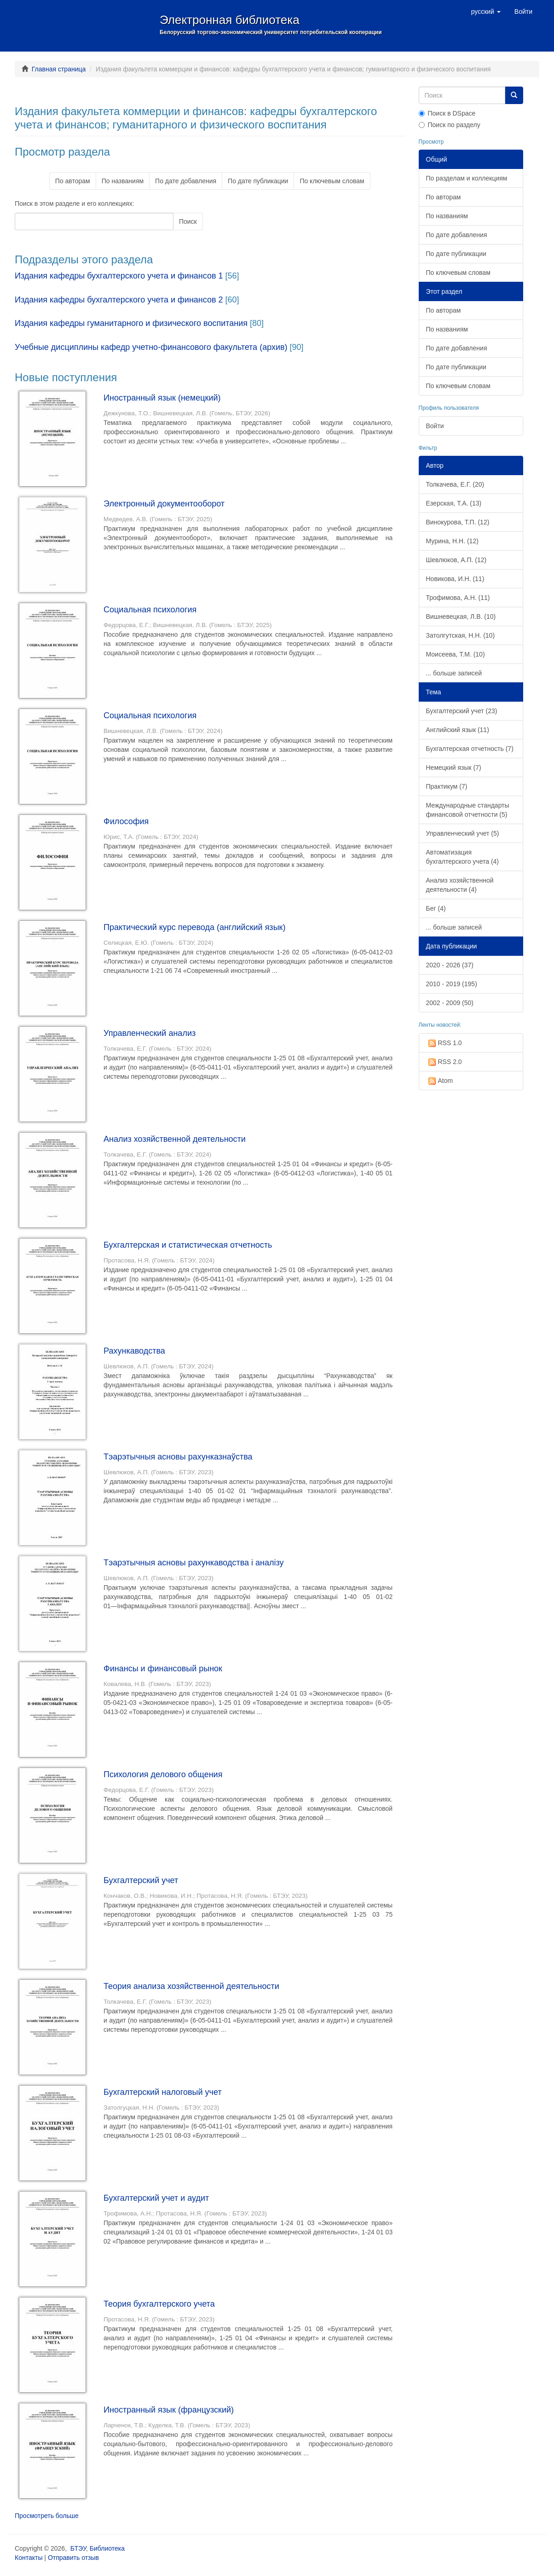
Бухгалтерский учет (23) (461, 711)
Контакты (28, 2557)
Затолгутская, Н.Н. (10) (460, 635)
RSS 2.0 (444, 1062)
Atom (439, 1081)
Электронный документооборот (164, 503)
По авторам (72, 181)
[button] (486, 11)
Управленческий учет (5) (462, 833)
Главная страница (59, 69)
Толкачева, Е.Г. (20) (455, 484)
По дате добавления (185, 181)
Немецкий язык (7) (453, 767)
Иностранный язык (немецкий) (162, 397)
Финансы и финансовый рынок (163, 1668)
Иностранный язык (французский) (169, 2409)
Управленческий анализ (150, 1033)
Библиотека (107, 2548)
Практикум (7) (446, 786)
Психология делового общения (163, 1774)
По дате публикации (258, 181)
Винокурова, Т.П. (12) (458, 522)
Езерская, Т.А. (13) (454, 503)
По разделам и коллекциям (467, 178)
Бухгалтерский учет (141, 1880)
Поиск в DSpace (447, 113)
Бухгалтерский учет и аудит (156, 2198)
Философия (126, 821)
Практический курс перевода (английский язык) (194, 927)
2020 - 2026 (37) (450, 965)
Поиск (188, 221)
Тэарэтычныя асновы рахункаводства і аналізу (194, 1562)
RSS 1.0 (444, 1043)
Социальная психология (150, 609)
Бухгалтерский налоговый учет (163, 2092)
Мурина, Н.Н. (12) (452, 541)
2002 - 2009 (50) (450, 1002)
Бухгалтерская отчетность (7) (470, 748)
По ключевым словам (332, 181)
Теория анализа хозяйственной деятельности (191, 1986)
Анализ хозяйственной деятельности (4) (460, 885)
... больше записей (454, 673)
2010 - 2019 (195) (451, 984)
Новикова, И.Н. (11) (455, 578)
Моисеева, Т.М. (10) (455, 654)
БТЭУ (78, 2548)
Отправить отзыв (73, 2557)
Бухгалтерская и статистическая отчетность (188, 1245)
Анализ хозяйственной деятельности (175, 1139)
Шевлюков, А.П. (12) (456, 560)
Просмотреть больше (47, 2515)
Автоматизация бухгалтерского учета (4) (462, 857)
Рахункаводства (134, 1350)
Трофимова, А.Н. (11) (458, 597)
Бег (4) (436, 908)
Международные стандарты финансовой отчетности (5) (467, 810)
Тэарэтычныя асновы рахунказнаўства (178, 1456)
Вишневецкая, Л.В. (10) (461, 616)
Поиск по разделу (449, 124)
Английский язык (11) (457, 729)
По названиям (123, 181)
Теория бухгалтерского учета (159, 2304)
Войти (435, 426)
